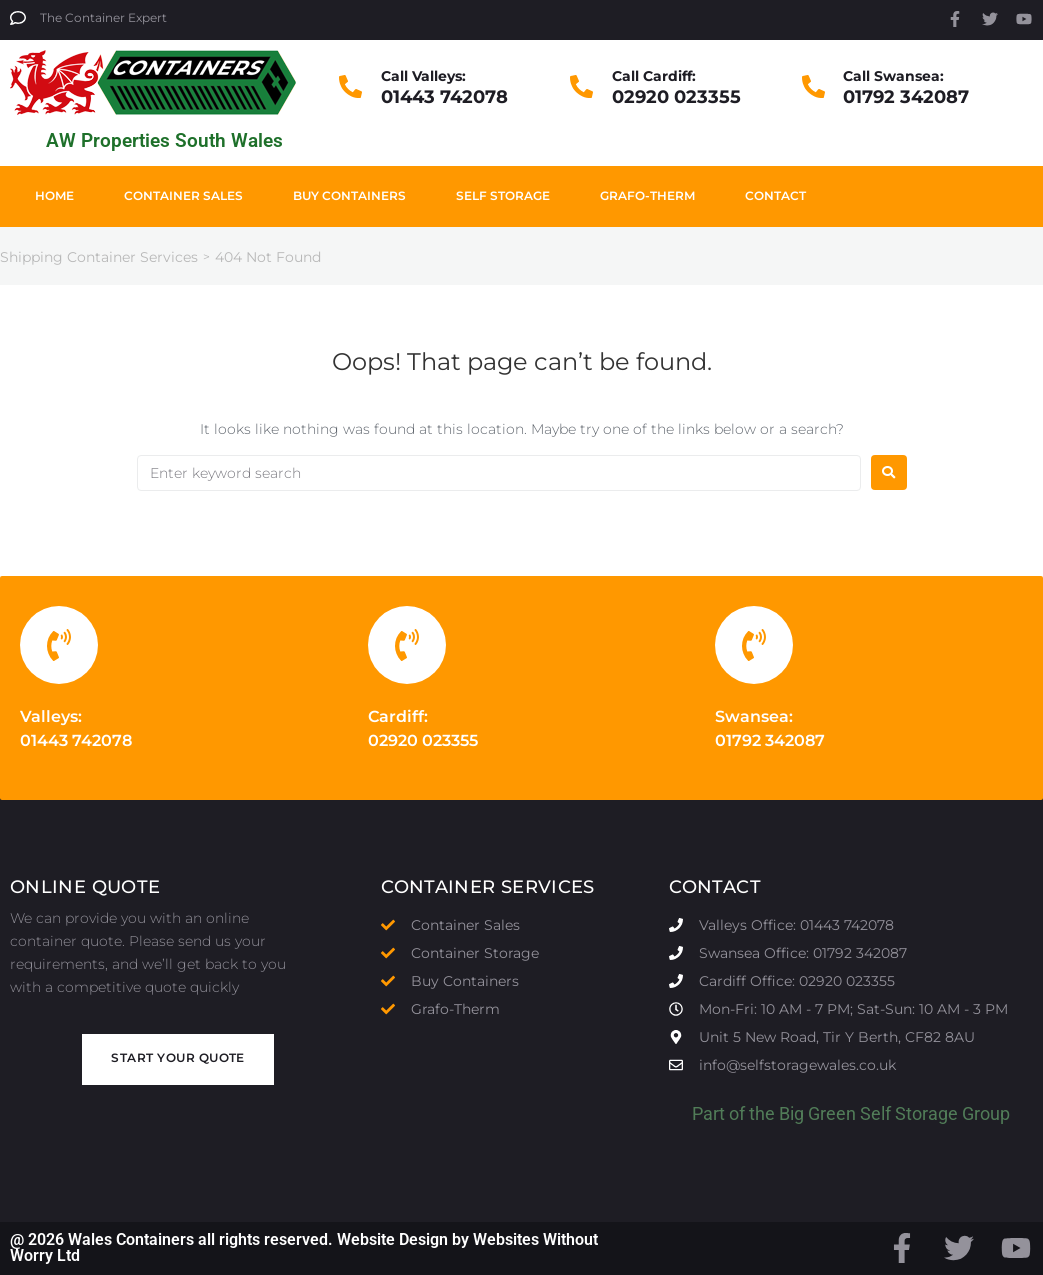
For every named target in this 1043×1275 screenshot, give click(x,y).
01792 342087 (906, 97)
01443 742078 (444, 97)
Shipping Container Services (99, 257)
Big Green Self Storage (868, 1113)
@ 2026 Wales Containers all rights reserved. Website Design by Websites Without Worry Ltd (304, 1247)
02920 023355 (676, 97)
